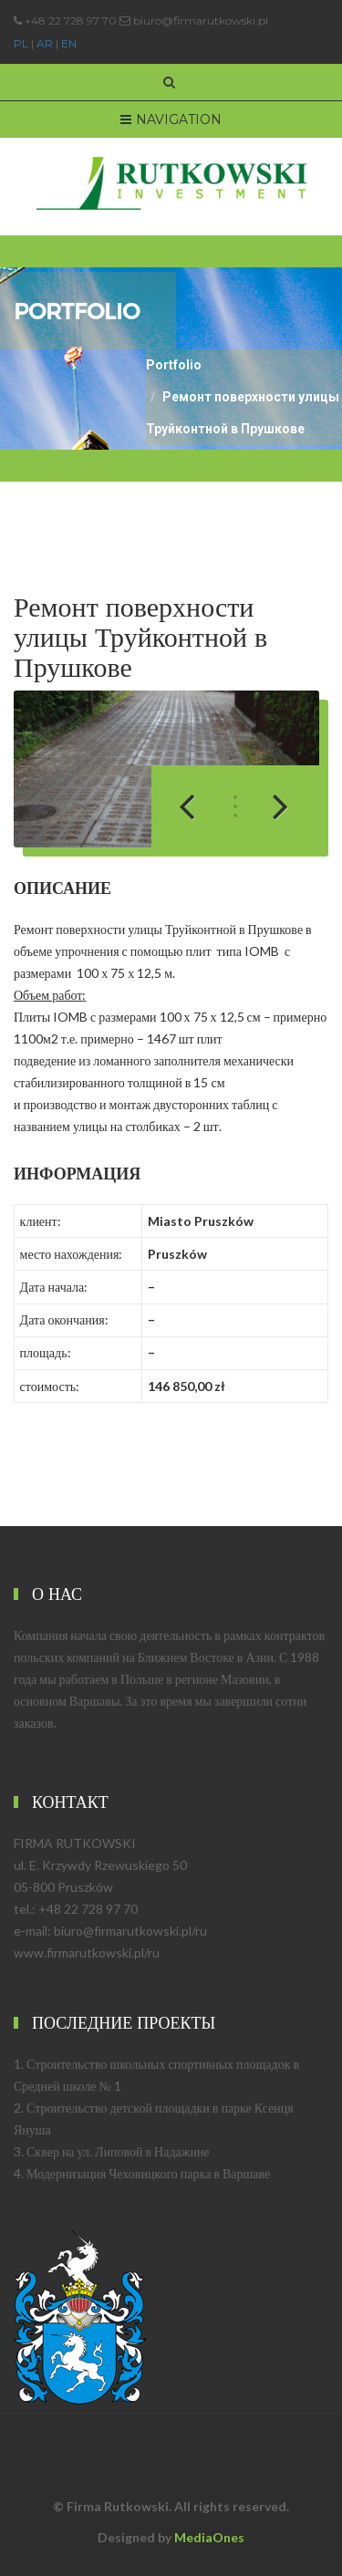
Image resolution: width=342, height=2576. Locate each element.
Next (270, 806)
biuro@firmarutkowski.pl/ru (130, 1930)
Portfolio (174, 365)
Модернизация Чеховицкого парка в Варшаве (148, 2173)
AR (44, 43)
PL (21, 43)
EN (69, 43)
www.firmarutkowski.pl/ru (87, 1952)
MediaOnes (209, 2537)
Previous (197, 806)
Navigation (171, 119)
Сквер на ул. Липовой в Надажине (118, 2151)
